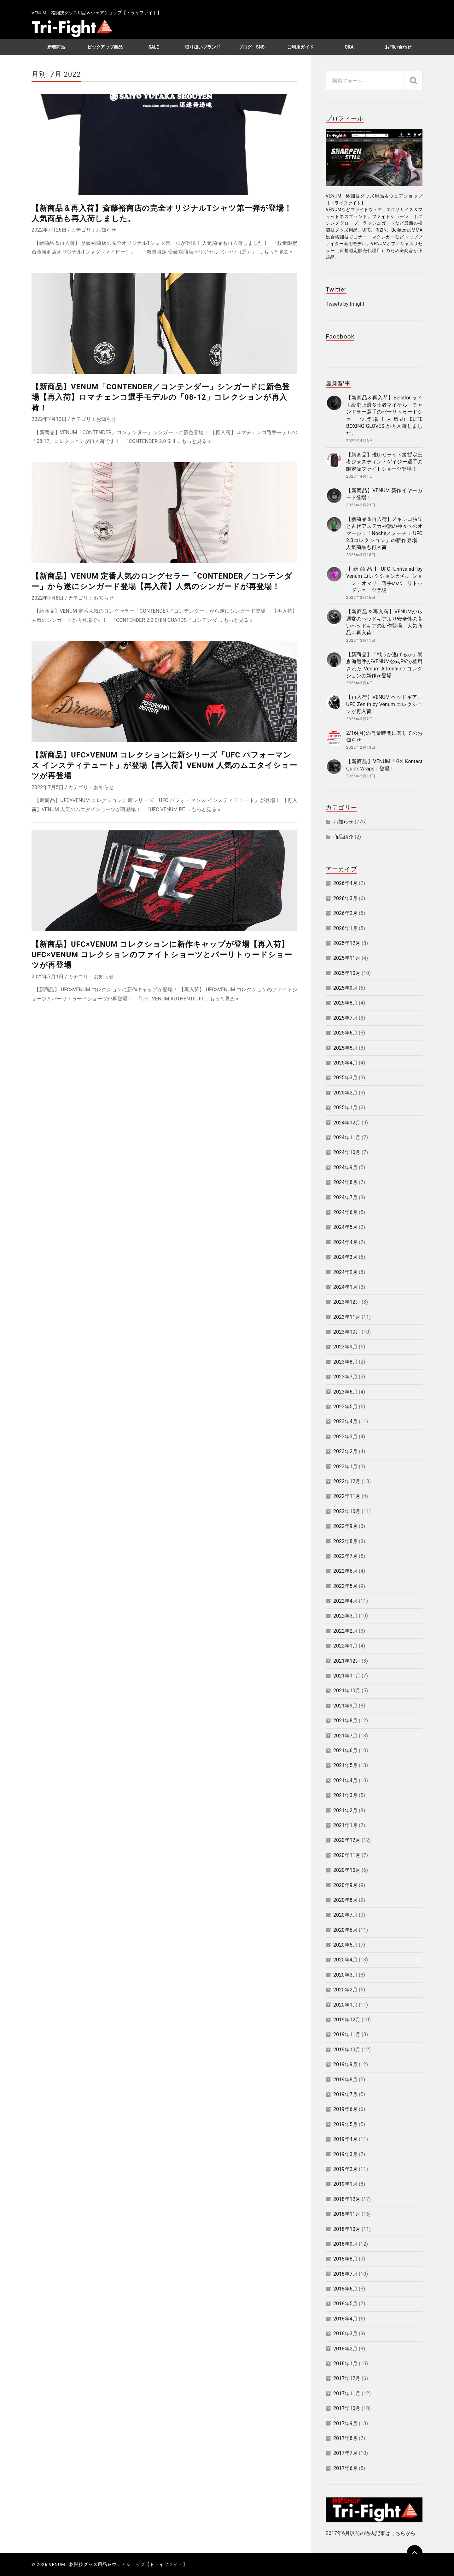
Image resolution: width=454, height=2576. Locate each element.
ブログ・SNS (251, 47)
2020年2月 (345, 1990)
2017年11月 (346, 2393)
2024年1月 (345, 1287)
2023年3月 (345, 1437)
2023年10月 (346, 1332)
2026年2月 (345, 913)
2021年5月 (345, 1765)
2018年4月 (345, 2319)
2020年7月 (345, 1915)
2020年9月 (345, 1885)
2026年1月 (345, 928)
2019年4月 (345, 2139)
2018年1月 (345, 2364)
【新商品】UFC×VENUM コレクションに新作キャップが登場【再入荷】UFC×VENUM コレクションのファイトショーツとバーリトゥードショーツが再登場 (162, 955)
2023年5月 (345, 1407)
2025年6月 (345, 1033)
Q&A (349, 47)
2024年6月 (345, 1212)
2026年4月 (345, 883)
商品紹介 (343, 837)
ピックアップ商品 (105, 47)
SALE (153, 47)
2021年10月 (346, 1691)
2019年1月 (345, 2184)
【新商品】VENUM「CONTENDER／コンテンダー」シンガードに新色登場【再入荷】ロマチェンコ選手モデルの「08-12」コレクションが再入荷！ (161, 397)
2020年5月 (345, 1945)
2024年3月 (345, 1257)
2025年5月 (345, 1048)
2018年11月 (346, 2214)
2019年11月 (346, 2034)
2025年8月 (345, 1003)
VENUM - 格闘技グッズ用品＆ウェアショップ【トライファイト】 (118, 2564)
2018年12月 (346, 2199)
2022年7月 (345, 1556)
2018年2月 (345, 2349)
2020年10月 (346, 1870)
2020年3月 (345, 1975)
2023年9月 (345, 1347)
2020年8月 (345, 1900)
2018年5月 (345, 2304)
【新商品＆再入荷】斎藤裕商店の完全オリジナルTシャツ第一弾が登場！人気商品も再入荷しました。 (162, 213)
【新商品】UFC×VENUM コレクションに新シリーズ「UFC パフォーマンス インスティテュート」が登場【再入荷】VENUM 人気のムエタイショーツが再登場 (164, 766)
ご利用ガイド (300, 47)
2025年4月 (345, 1063)
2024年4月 (345, 1242)
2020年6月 (345, 1930)
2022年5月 (345, 1586)
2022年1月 (345, 1646)
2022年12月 (346, 1481)
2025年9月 (345, 988)
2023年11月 (346, 1317)
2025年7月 (345, 1018)
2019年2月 (345, 2169)
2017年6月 (345, 2468)
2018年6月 (345, 2289)
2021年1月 (345, 1825)
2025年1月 (345, 1108)
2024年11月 (346, 1138)
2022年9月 (345, 1526)
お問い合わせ (398, 47)
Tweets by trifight (345, 304)
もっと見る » (278, 252)
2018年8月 (345, 2259)
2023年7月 (345, 1377)
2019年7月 (345, 2094)
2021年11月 (346, 1676)
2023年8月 (345, 1362)
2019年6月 (345, 2109)
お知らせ (106, 230)
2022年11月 (346, 1496)
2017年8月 (345, 2438)
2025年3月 (345, 1078)
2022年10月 (346, 1511)
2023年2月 (345, 1451)
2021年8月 (345, 1721)
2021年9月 (345, 1706)
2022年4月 (345, 1601)
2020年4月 (345, 1960)
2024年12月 (346, 1123)
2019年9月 (345, 2064)
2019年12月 (346, 2020)
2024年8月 (345, 1182)
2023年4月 (345, 1421)
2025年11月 (346, 958)
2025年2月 (345, 1093)
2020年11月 (346, 1855)
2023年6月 (345, 1392)
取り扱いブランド (202, 47)
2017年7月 (345, 2453)
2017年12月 (346, 2378)
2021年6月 (345, 1751)
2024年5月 (345, 1227)
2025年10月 (346, 973)
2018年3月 (345, 2334)
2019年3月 (345, 2154)
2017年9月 (345, 2423)
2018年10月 (346, 2229)
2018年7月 (345, 2274)
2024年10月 (346, 1152)
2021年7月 (345, 1736)
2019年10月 (346, 2050)
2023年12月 (346, 1302)
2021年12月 (346, 1661)
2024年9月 (345, 1167)
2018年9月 (345, 2244)
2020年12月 (346, 1840)
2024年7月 (345, 1197)
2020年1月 (345, 2005)
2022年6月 (345, 1571)
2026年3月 (345, 898)
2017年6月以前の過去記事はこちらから (371, 2533)
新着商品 (56, 47)
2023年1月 (345, 1467)
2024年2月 (345, 1272)
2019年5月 (345, 2124)
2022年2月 (345, 1631)
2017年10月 (346, 2408)
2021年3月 (345, 1795)
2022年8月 (345, 1541)
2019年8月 (345, 2080)
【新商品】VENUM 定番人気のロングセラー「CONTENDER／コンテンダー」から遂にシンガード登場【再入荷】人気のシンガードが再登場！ (162, 581)
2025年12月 (346, 943)
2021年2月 (345, 1810)
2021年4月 (345, 1780)
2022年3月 (345, 1616)
